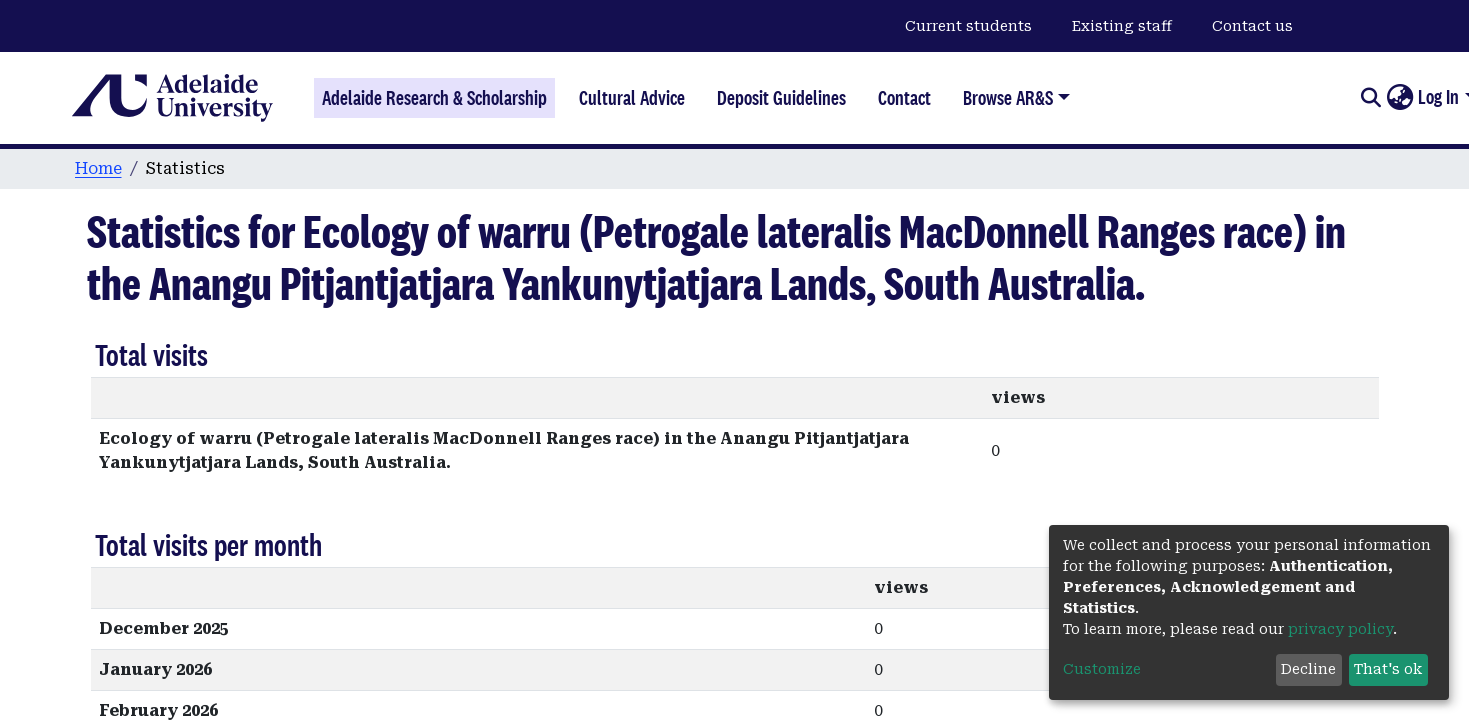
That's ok (1388, 669)
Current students (968, 26)
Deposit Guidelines (781, 98)
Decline (1308, 669)
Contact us (1252, 26)
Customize (1102, 669)
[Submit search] (1370, 98)
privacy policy (1340, 629)
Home (98, 168)
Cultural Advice (632, 98)
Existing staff (1122, 26)
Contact (904, 98)
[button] (1399, 98)
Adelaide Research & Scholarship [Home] (434, 98)
